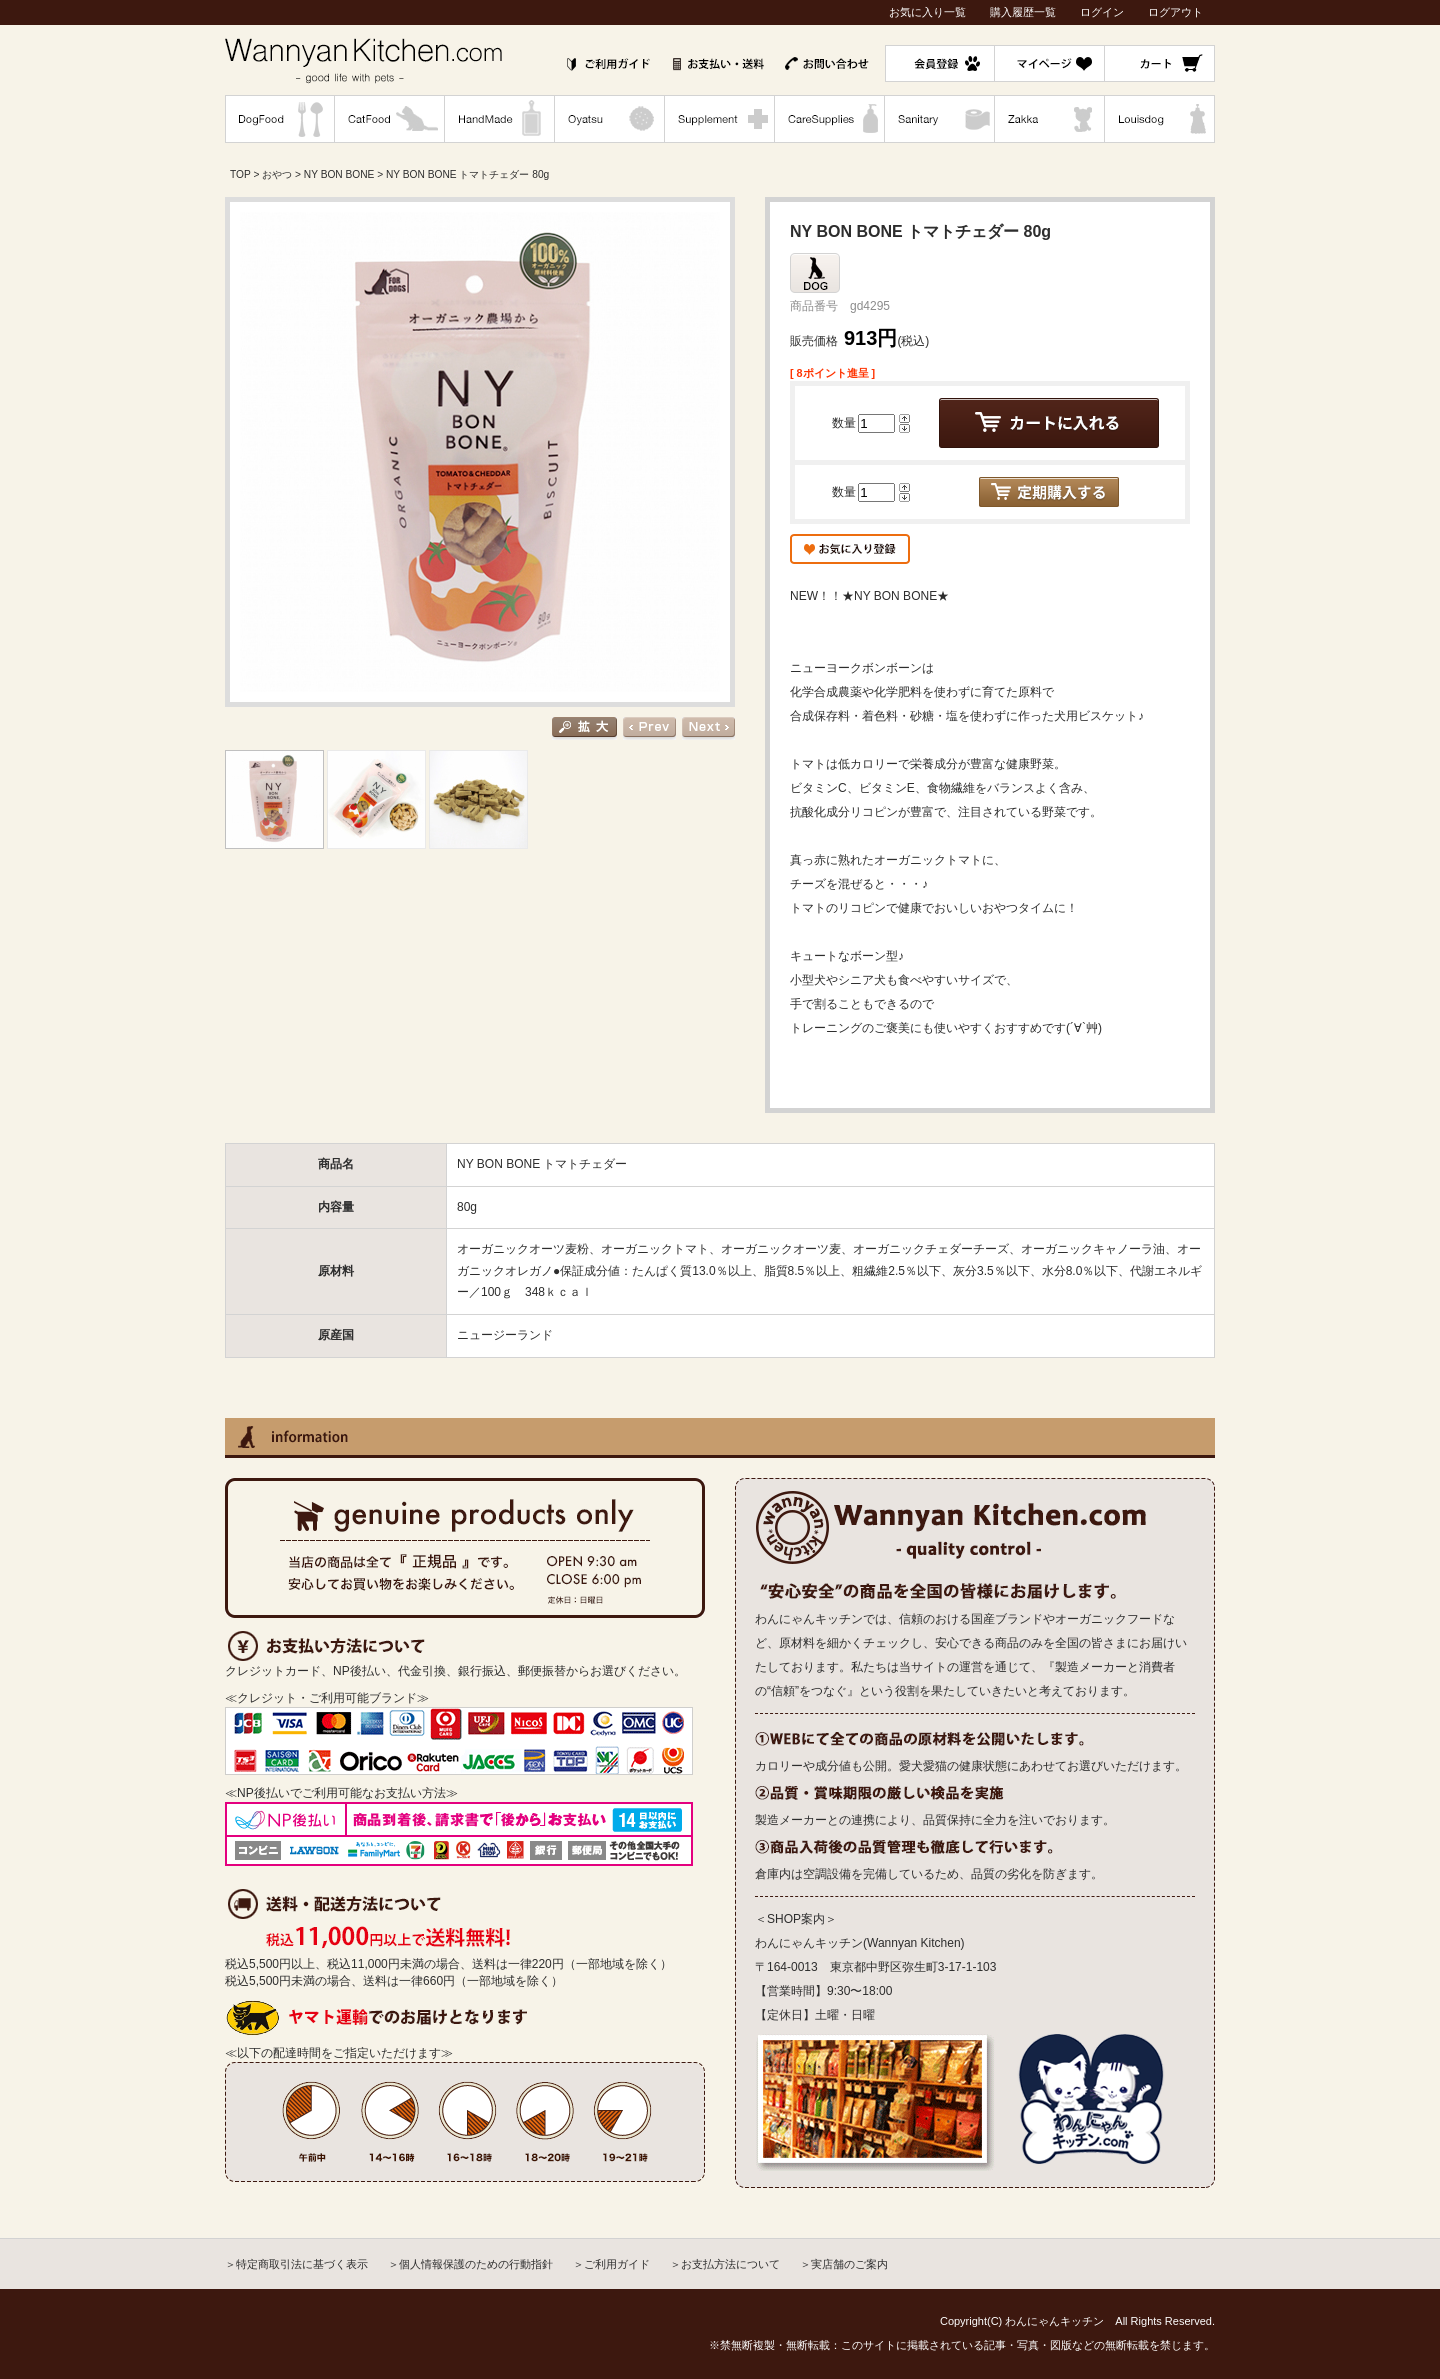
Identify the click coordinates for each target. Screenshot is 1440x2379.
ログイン (1102, 12)
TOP (240, 174)
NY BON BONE (339, 174)
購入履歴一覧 (1023, 12)
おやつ (277, 174)
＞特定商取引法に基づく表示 (296, 2264)
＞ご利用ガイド (611, 2264)
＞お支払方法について (725, 2264)
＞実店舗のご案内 (844, 2264)
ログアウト (1175, 12)
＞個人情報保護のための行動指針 (470, 2264)
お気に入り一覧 (927, 12)
